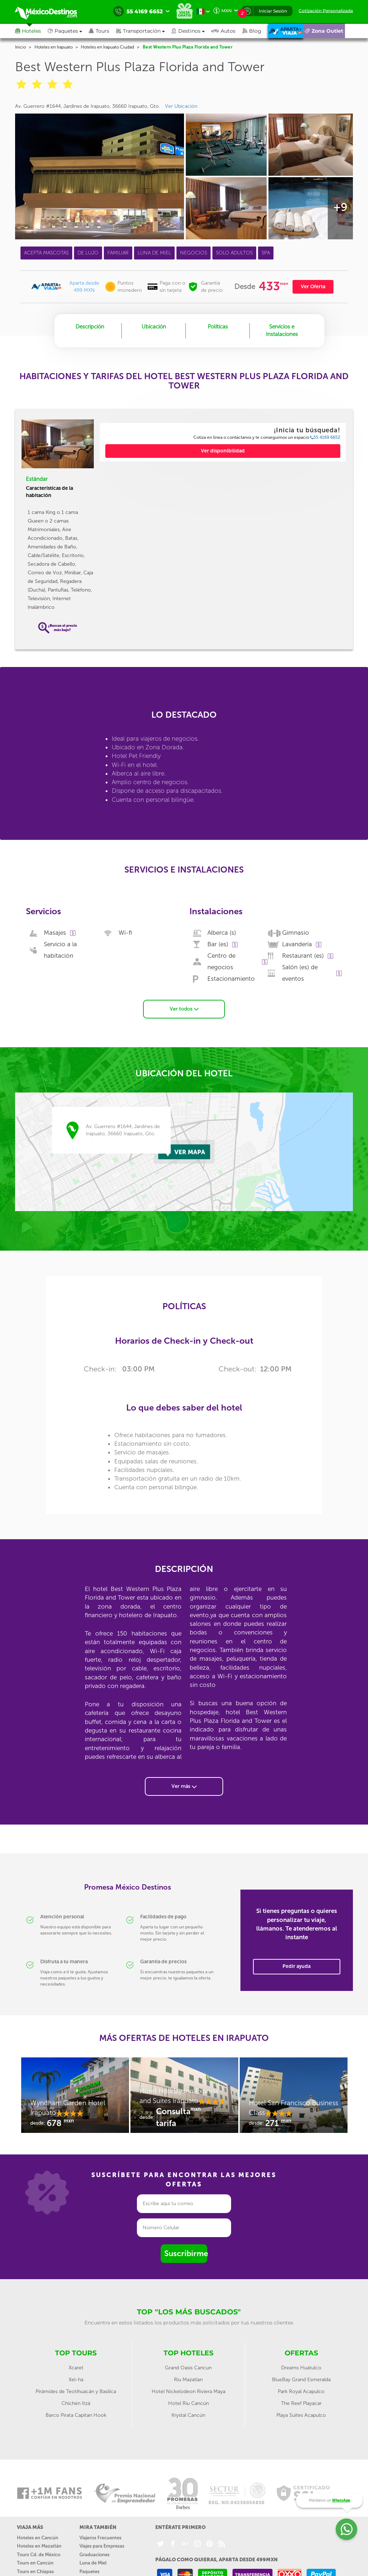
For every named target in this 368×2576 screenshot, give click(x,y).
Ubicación (154, 326)
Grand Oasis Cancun (188, 2364)
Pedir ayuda (296, 1963)
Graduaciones (94, 2551)
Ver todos (184, 1005)
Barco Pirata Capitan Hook (76, 2412)
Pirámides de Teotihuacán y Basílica (76, 2388)
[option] (75, 2095)
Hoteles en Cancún (37, 2534)
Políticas (218, 326)
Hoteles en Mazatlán (39, 2542)
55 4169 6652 (325, 437)
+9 (340, 207)
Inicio (20, 47)
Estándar (36, 479)
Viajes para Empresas (101, 2542)
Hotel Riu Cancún (188, 2400)
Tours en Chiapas (35, 2568)
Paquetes (89, 2568)
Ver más (184, 1783)
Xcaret (76, 2364)
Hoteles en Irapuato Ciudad (107, 47)
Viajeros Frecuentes (100, 2534)
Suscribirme (186, 2250)
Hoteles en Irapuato (53, 47)
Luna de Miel (93, 2559)
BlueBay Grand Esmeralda (301, 2376)
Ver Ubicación (181, 106)
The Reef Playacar (301, 2400)
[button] (143, 31)
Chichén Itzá (75, 2400)
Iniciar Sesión (273, 11)
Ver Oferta (313, 287)
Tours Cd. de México (38, 2551)
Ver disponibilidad (223, 451)
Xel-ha (76, 2376)
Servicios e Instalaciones (282, 330)
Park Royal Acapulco (301, 2388)
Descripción (89, 326)
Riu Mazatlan (188, 2376)
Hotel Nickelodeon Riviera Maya (188, 2388)
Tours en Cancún (35, 2559)
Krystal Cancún (188, 2412)
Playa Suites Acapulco (301, 2412)
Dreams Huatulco (301, 2364)
